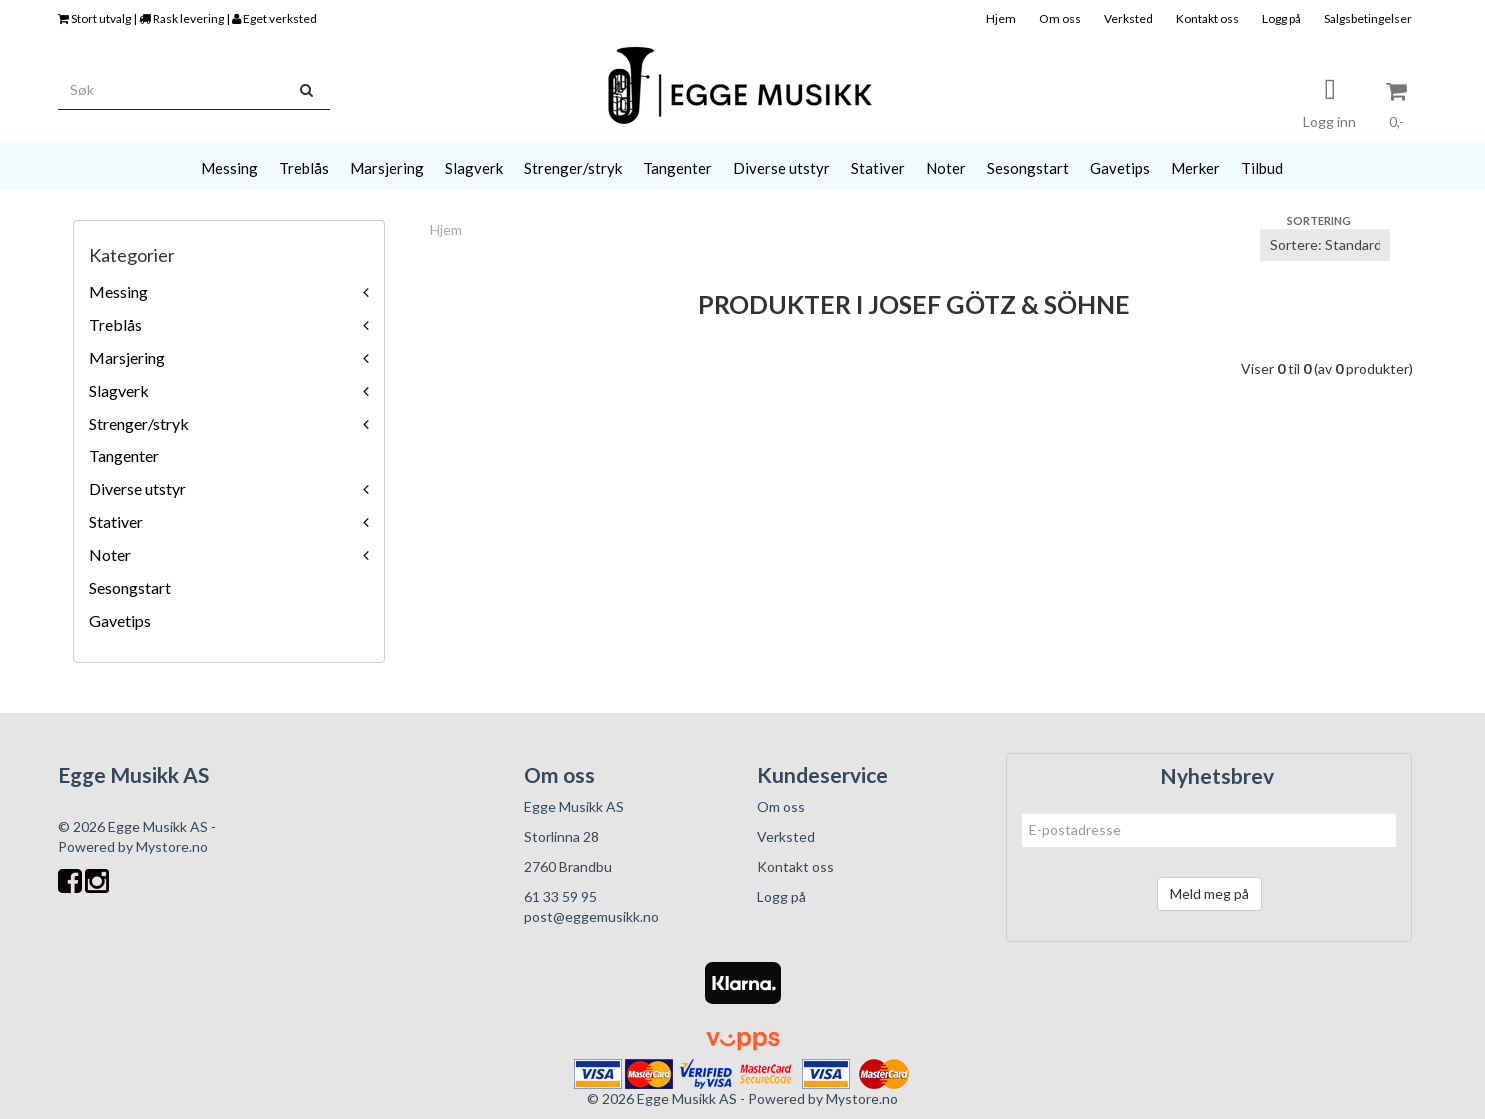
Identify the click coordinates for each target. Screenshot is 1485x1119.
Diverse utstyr (137, 488)
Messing (118, 291)
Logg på (1281, 18)
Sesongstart (130, 587)
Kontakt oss (1207, 18)
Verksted (1128, 18)
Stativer (116, 521)
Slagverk (119, 390)
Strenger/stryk (139, 423)
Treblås (115, 324)
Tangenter (124, 455)
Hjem (1001, 18)
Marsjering (127, 357)
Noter (110, 554)
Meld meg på (1209, 893)
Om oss (1060, 18)
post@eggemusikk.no (591, 916)
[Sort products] (1325, 245)
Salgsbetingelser (1368, 18)
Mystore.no (172, 846)
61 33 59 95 (560, 896)
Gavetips (120, 620)
